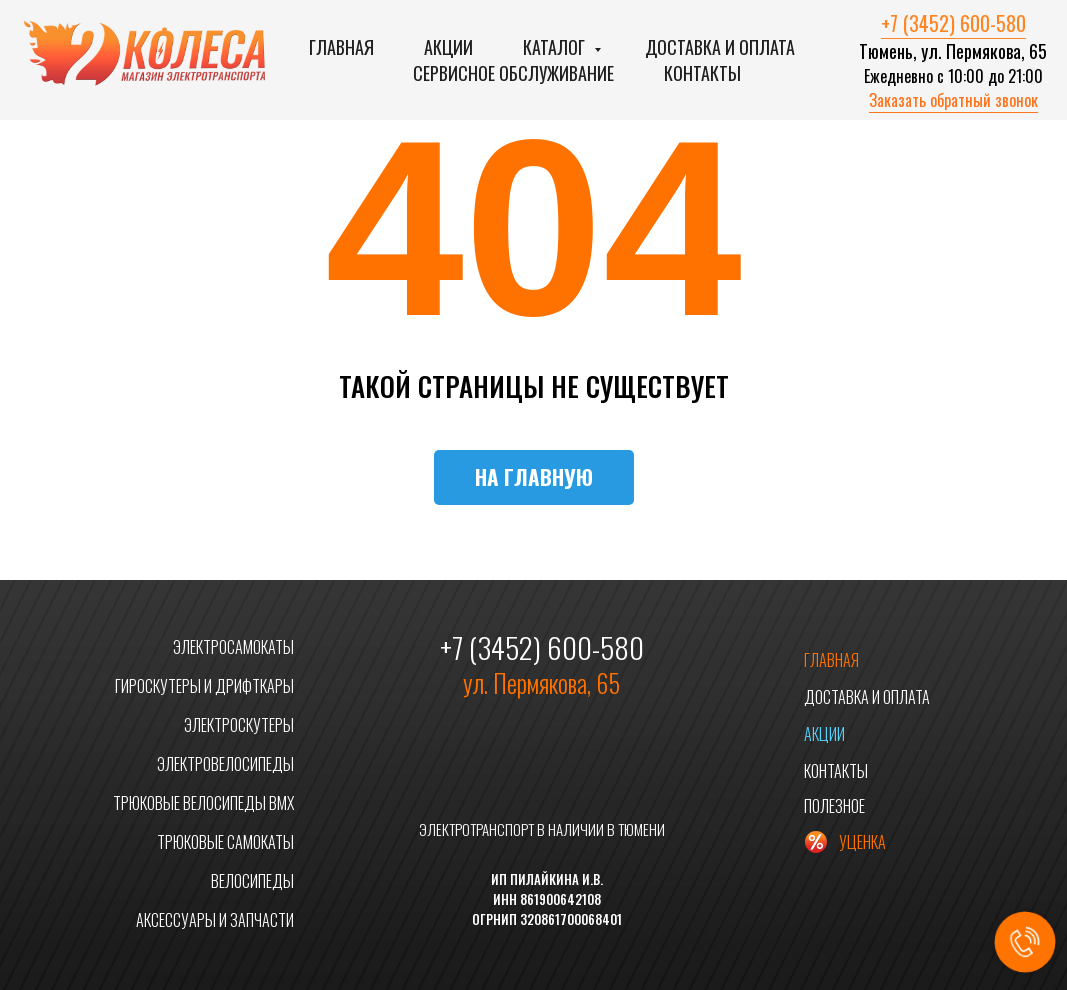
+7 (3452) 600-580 (953, 23)
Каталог (556, 47)
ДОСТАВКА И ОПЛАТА (867, 697)
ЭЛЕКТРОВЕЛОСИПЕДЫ (225, 764)
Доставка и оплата (720, 47)
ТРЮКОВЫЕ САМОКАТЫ (225, 842)
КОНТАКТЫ (836, 771)
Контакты (702, 73)
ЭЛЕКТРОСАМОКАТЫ (233, 647)
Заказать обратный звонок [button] (953, 100)
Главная (341, 47)
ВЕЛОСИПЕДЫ (252, 881)
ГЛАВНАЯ (831, 660)
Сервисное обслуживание (513, 73)
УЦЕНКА (862, 842)
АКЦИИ (824, 734)
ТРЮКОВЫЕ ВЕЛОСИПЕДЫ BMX (203, 803)
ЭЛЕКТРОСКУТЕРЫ (239, 725)
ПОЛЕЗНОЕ (834, 806)
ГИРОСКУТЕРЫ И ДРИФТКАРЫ (204, 686)
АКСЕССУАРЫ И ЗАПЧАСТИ (215, 920)
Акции (448, 47)
